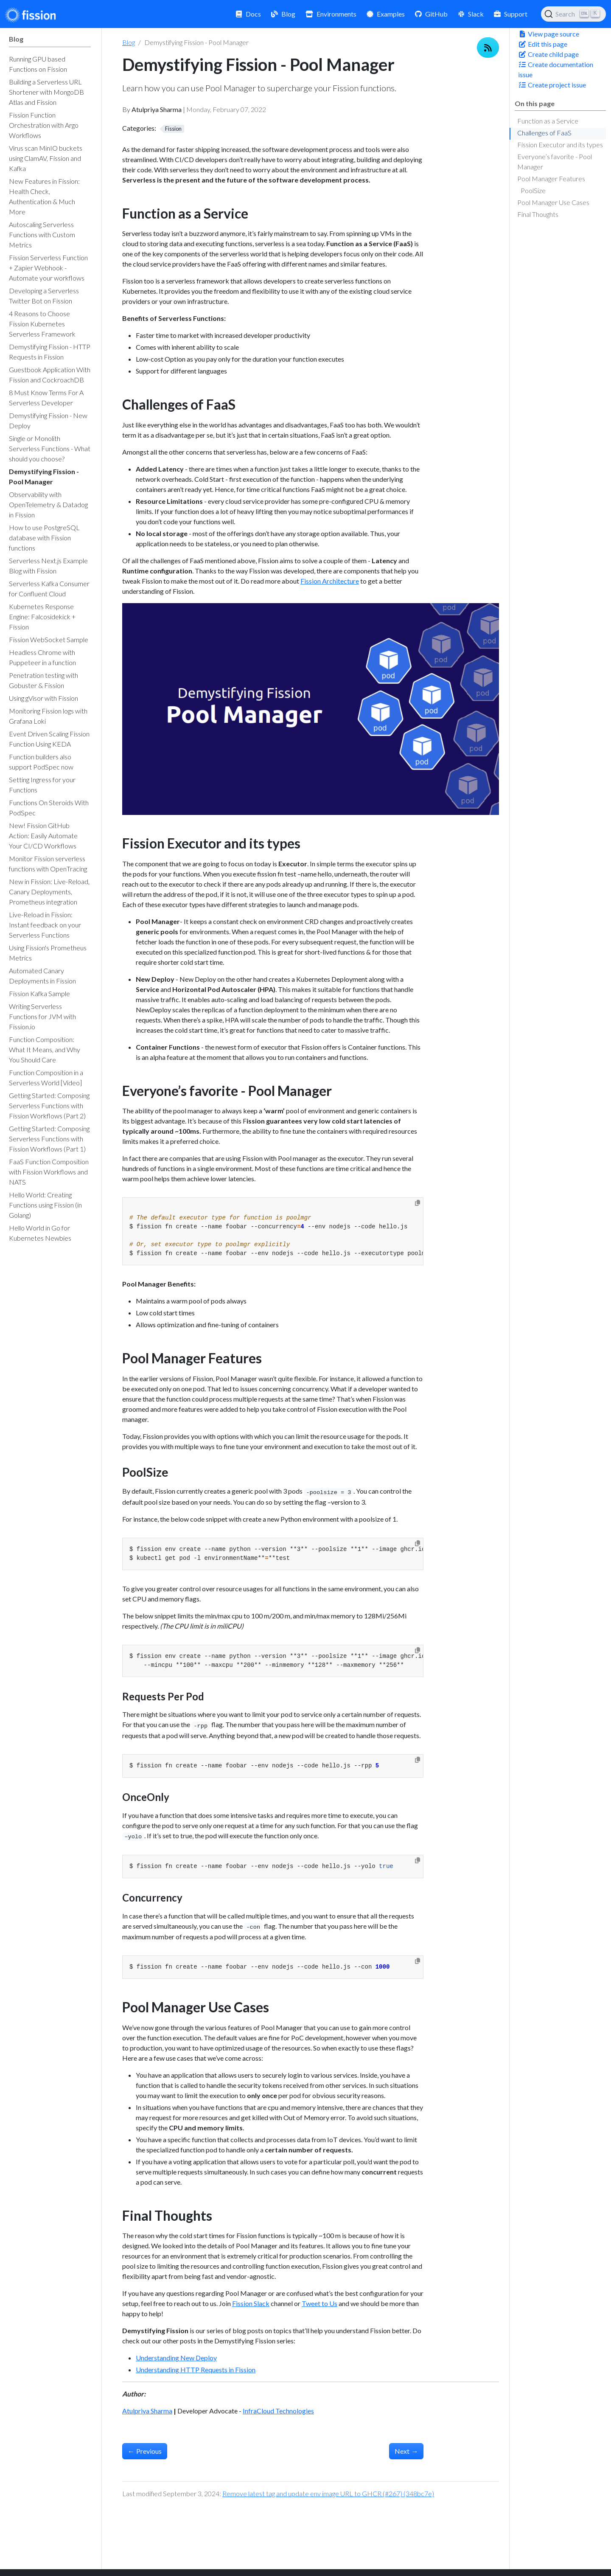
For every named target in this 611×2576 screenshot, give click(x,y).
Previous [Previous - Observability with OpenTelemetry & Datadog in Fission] (145, 2451)
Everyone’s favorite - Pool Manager (554, 161)
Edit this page (542, 44)
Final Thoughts (537, 214)
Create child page (548, 54)
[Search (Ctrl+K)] (573, 14)
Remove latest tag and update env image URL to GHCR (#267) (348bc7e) (328, 2493)
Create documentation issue (555, 69)
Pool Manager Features (551, 178)
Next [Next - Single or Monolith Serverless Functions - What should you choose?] (406, 2451)
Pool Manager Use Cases (553, 202)
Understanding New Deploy (176, 2358)
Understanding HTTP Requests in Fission (195, 2369)
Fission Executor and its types (560, 144)
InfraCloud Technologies (278, 2411)
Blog (128, 42)
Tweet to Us (319, 2303)
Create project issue (552, 85)
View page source (548, 34)
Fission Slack (250, 2303)
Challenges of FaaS (544, 133)
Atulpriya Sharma (147, 2411)
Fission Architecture (329, 581)
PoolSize (533, 190)
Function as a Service (547, 121)
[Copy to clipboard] (417, 1203)
